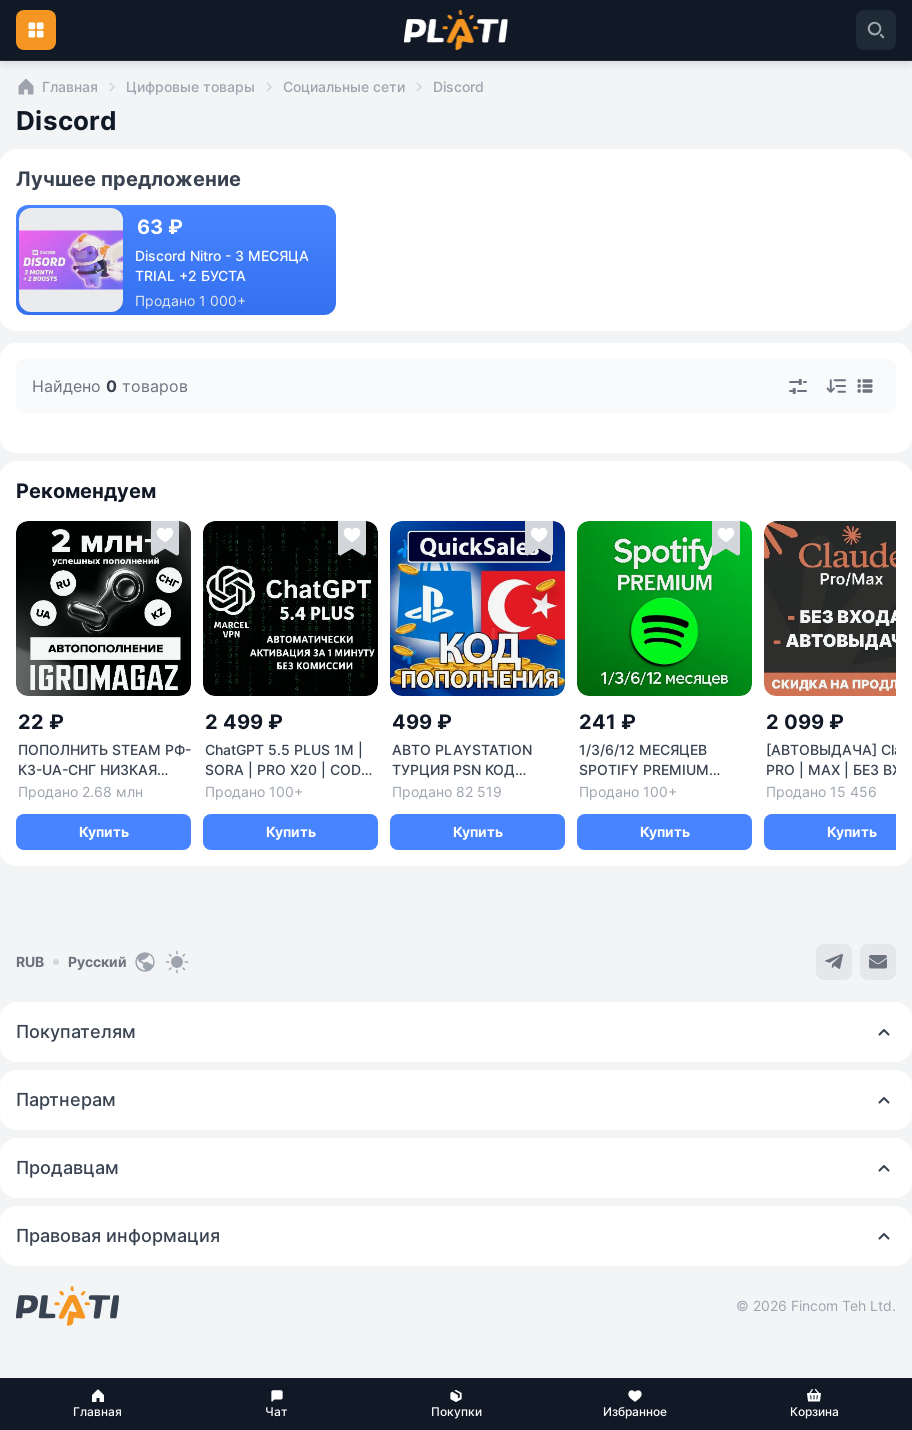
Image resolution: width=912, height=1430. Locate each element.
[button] (97, 1404)
